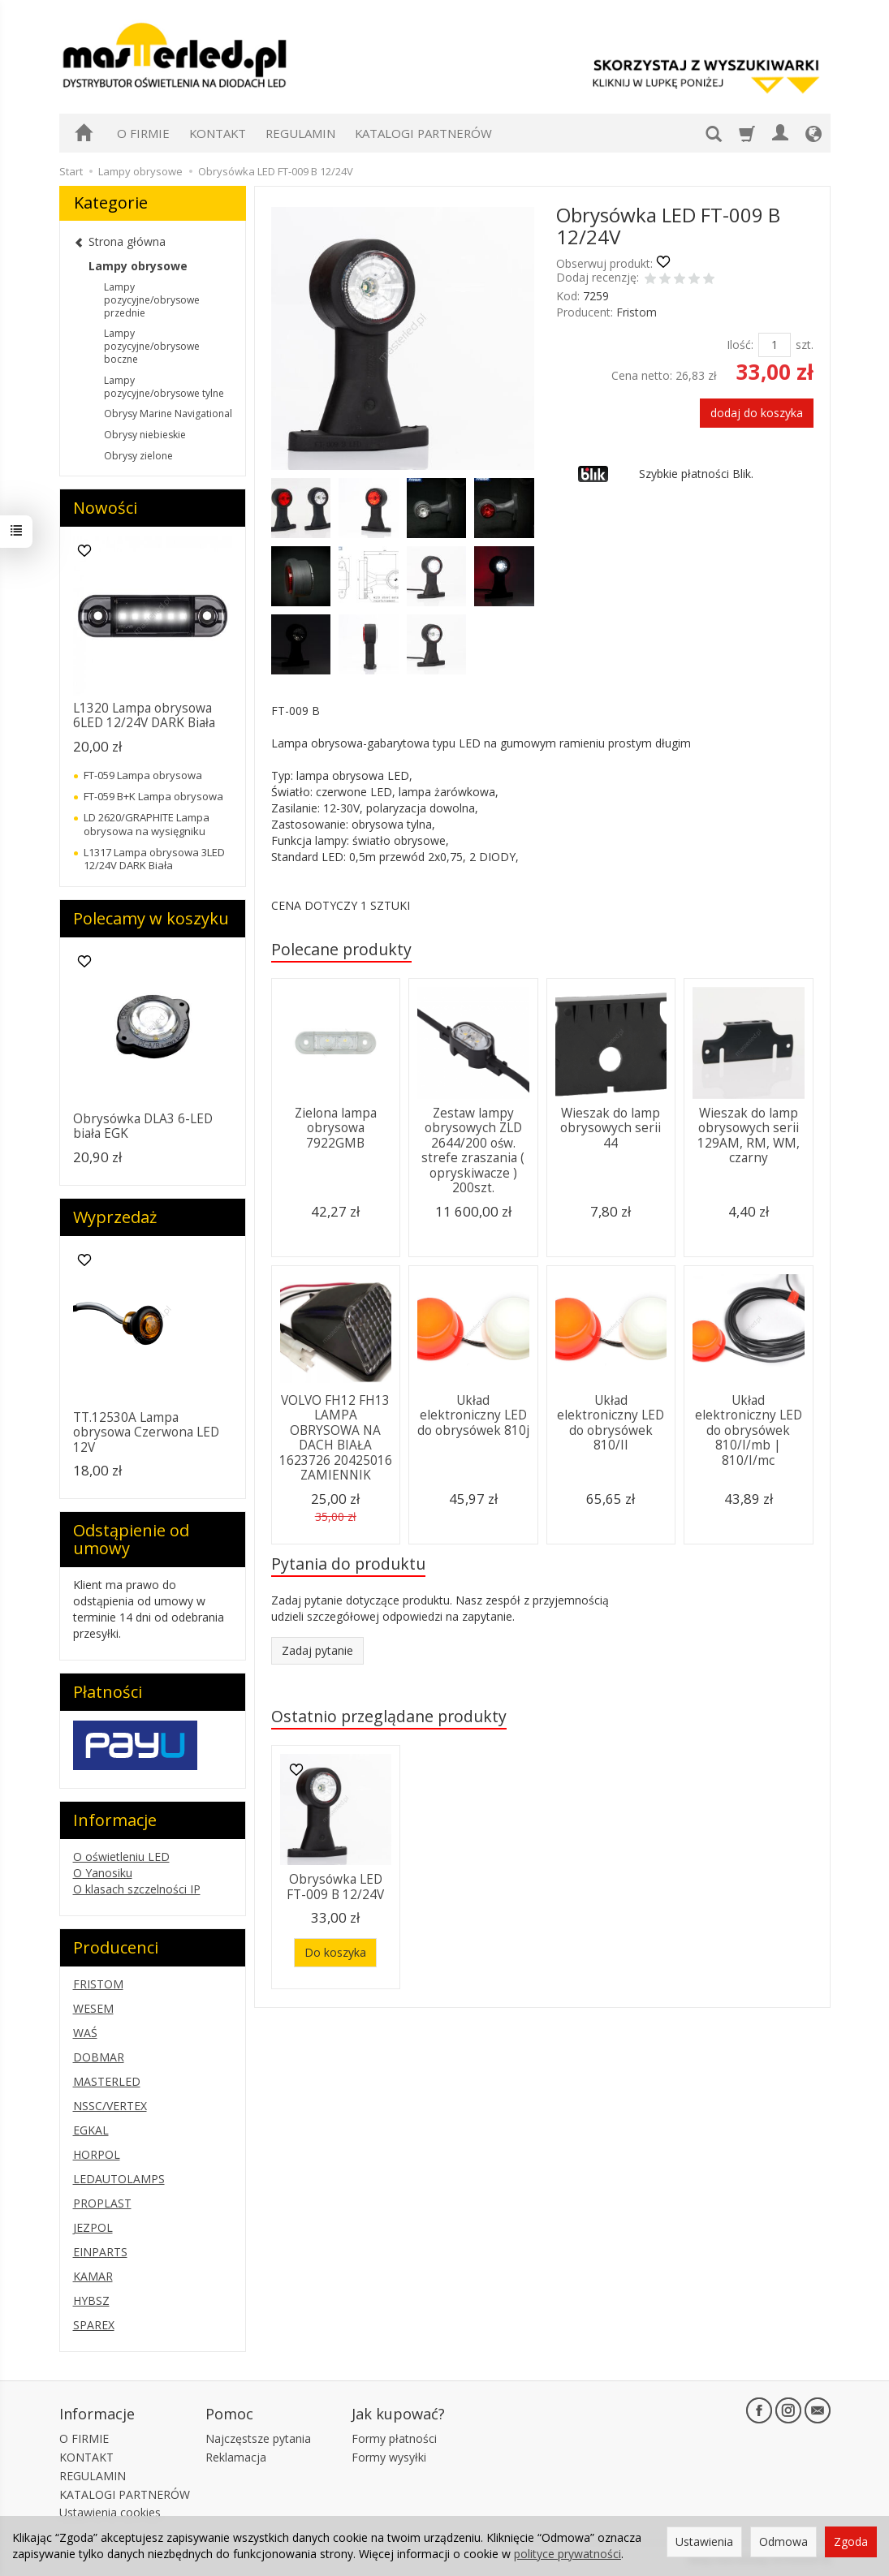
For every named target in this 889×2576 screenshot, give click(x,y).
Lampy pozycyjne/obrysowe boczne (152, 346)
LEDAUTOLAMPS (119, 2178)
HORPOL (96, 2154)
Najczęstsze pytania (258, 2438)
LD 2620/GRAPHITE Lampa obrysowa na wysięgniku (146, 824)
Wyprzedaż (115, 1217)
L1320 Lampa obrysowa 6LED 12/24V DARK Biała (144, 715)
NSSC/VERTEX (110, 2105)
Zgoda (851, 2541)
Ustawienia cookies (110, 2512)
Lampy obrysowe (138, 266)
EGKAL (91, 2130)
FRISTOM (98, 1984)
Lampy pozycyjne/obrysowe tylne (164, 386)
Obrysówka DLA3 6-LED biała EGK (143, 1126)
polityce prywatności (567, 2553)
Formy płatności (394, 2438)
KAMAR (93, 2276)
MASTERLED (106, 2081)
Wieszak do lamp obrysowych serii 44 (610, 1128)
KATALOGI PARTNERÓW (423, 133)
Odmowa (783, 2541)
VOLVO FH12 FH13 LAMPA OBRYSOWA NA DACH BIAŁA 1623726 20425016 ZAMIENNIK (335, 1438)
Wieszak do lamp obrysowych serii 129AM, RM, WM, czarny (748, 1135)
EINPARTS (100, 2251)
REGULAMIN (300, 133)
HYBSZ (91, 2300)
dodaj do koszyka (756, 412)
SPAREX (93, 2325)
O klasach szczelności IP (137, 1889)
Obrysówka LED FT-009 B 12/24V (335, 1886)
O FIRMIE (143, 133)
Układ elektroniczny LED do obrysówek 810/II (610, 1423)
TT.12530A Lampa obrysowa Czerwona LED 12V (146, 1432)
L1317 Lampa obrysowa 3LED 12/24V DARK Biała (154, 858)
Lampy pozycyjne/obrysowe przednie (152, 300)
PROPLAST (102, 2203)
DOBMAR (98, 2057)
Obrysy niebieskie (145, 435)
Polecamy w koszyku (151, 918)
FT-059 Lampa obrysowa (143, 775)
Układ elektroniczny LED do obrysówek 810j (473, 1415)
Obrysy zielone (138, 456)
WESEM (93, 2008)
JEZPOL (93, 2227)
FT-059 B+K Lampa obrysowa (153, 796)
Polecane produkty (341, 949)
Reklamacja (235, 2457)
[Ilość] (774, 345)
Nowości (105, 508)
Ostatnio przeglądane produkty (389, 1716)
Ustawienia (704, 2541)
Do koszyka (335, 1952)
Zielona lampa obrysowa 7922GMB (336, 1128)
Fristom (636, 312)
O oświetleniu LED (121, 1856)
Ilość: (740, 344)
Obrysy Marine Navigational (168, 413)
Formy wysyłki (389, 2457)
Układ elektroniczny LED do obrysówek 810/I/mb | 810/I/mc (748, 1430)
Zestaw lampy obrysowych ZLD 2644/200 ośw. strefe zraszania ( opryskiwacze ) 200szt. (472, 1150)
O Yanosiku (102, 1872)
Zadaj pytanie (317, 1650)
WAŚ (85, 2032)
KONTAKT (217, 133)
